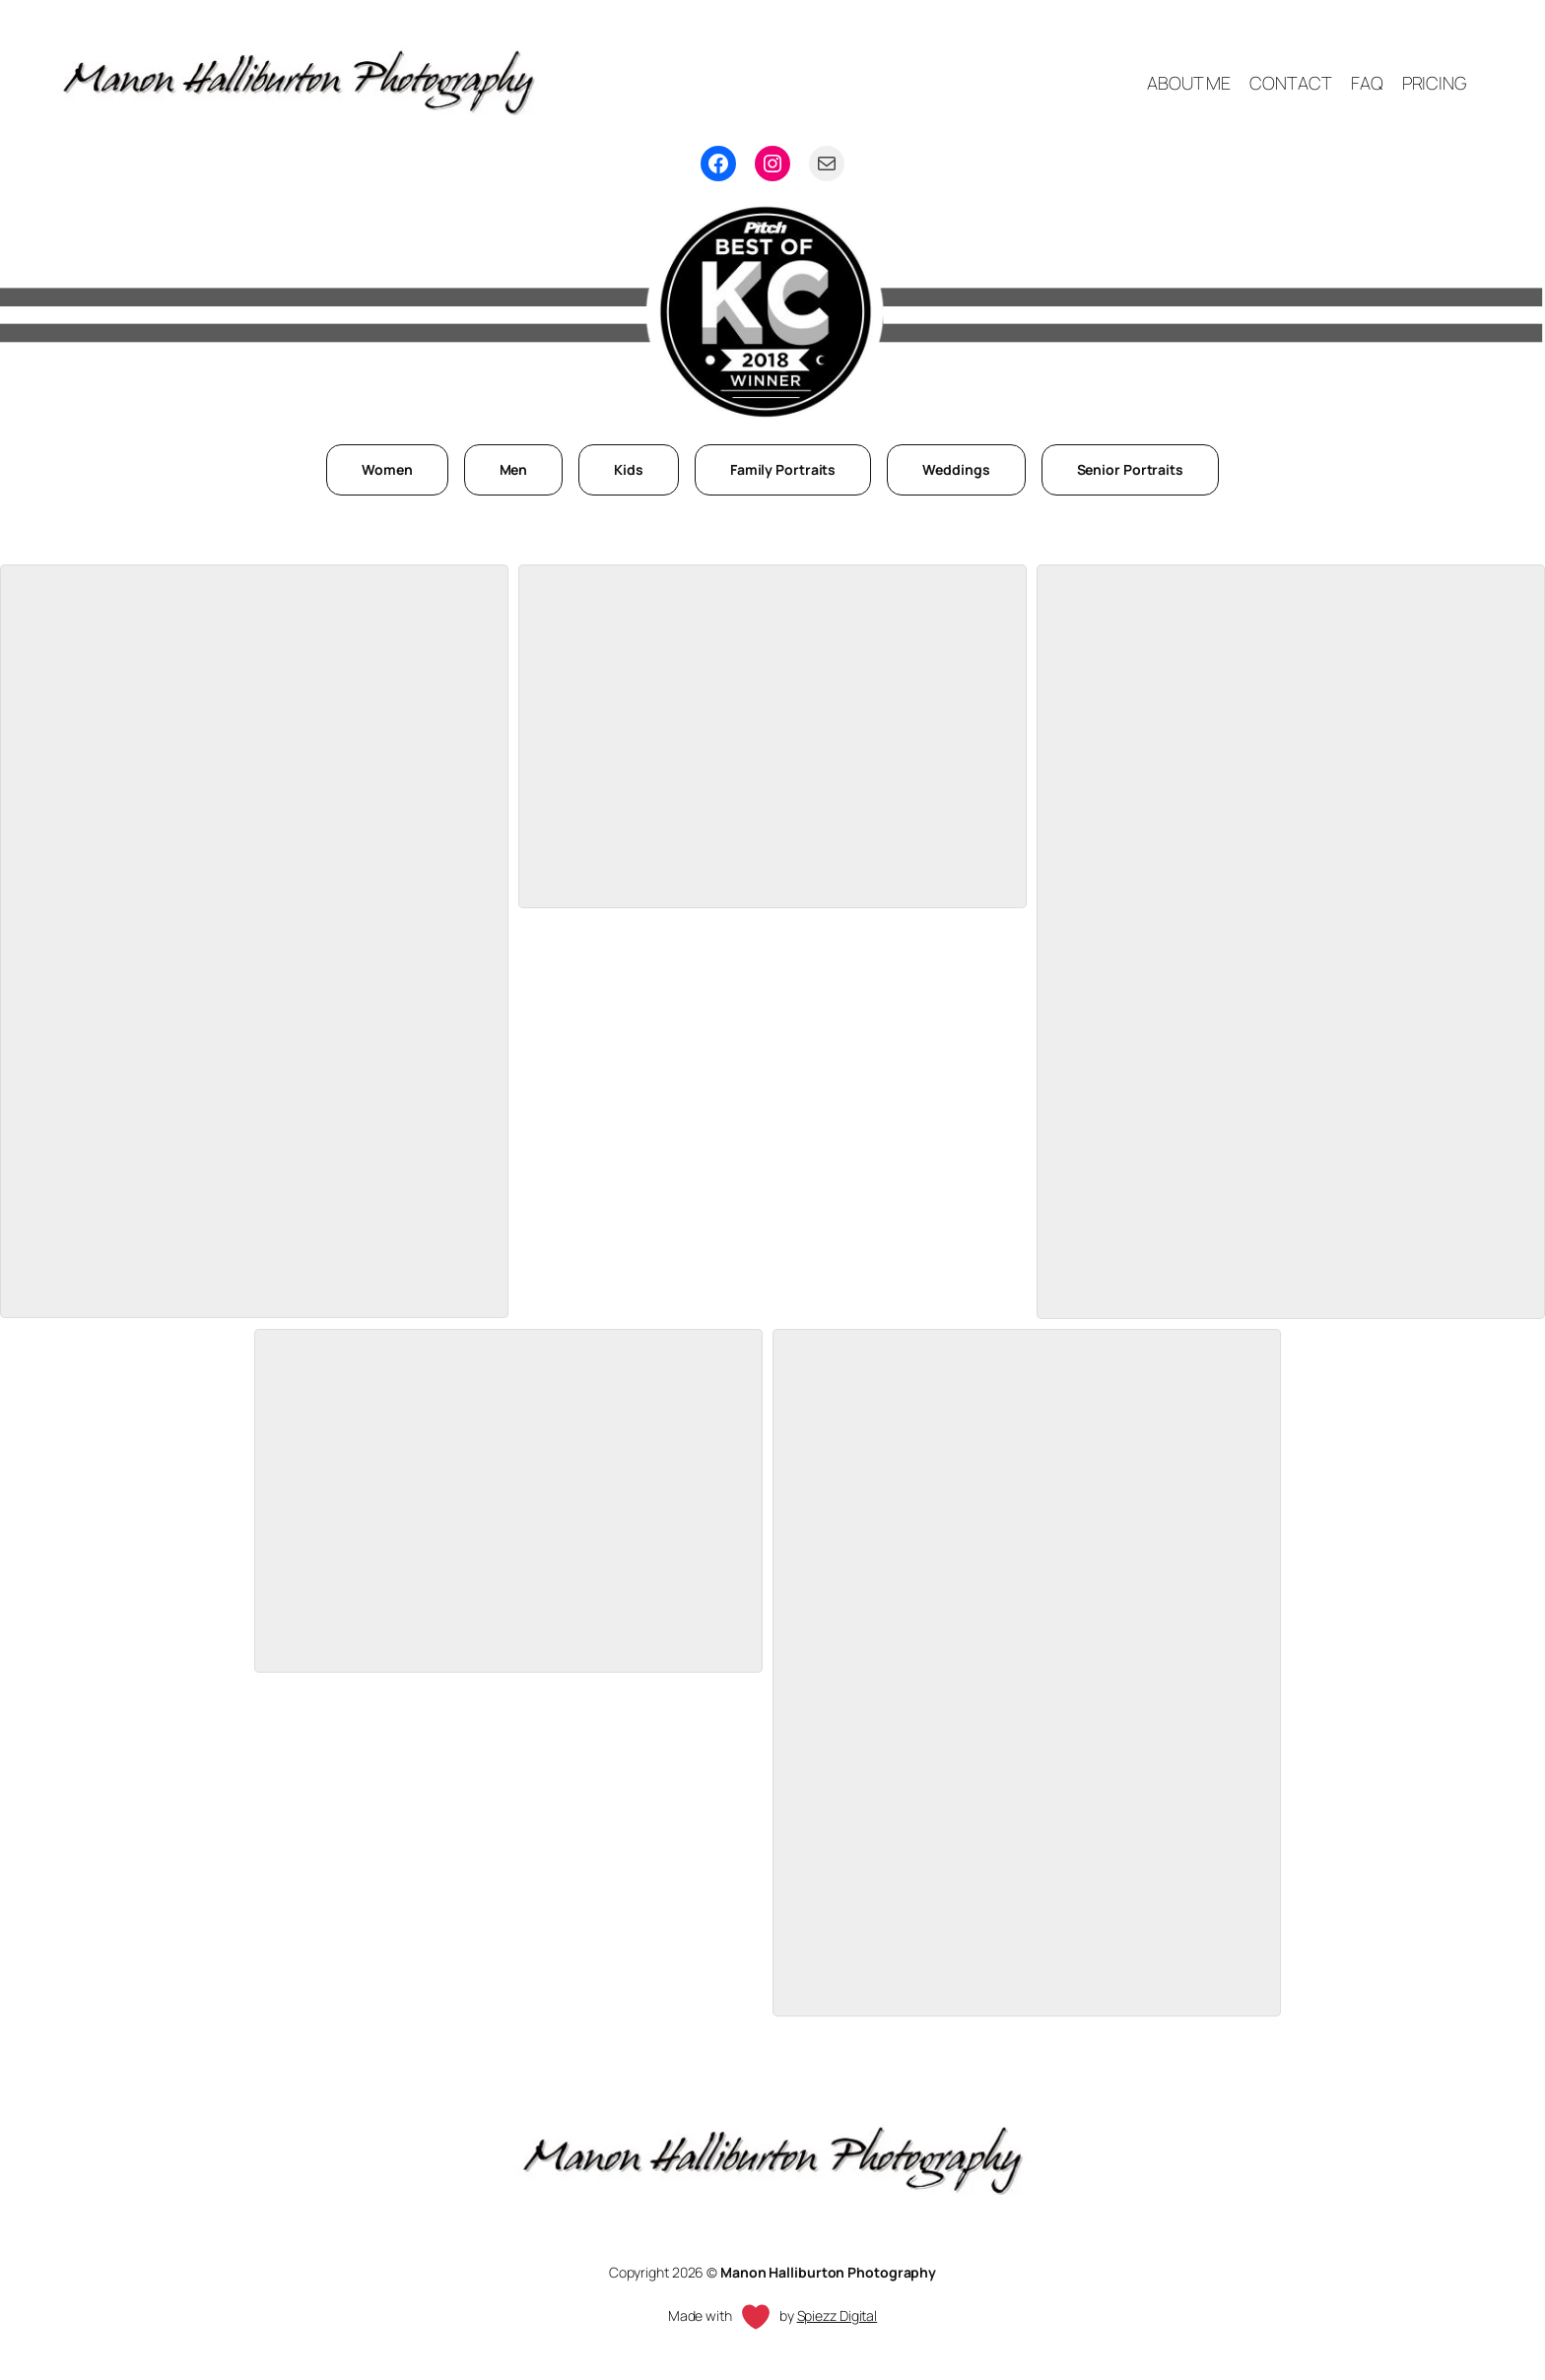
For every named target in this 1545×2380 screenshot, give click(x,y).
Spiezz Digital (837, 2315)
